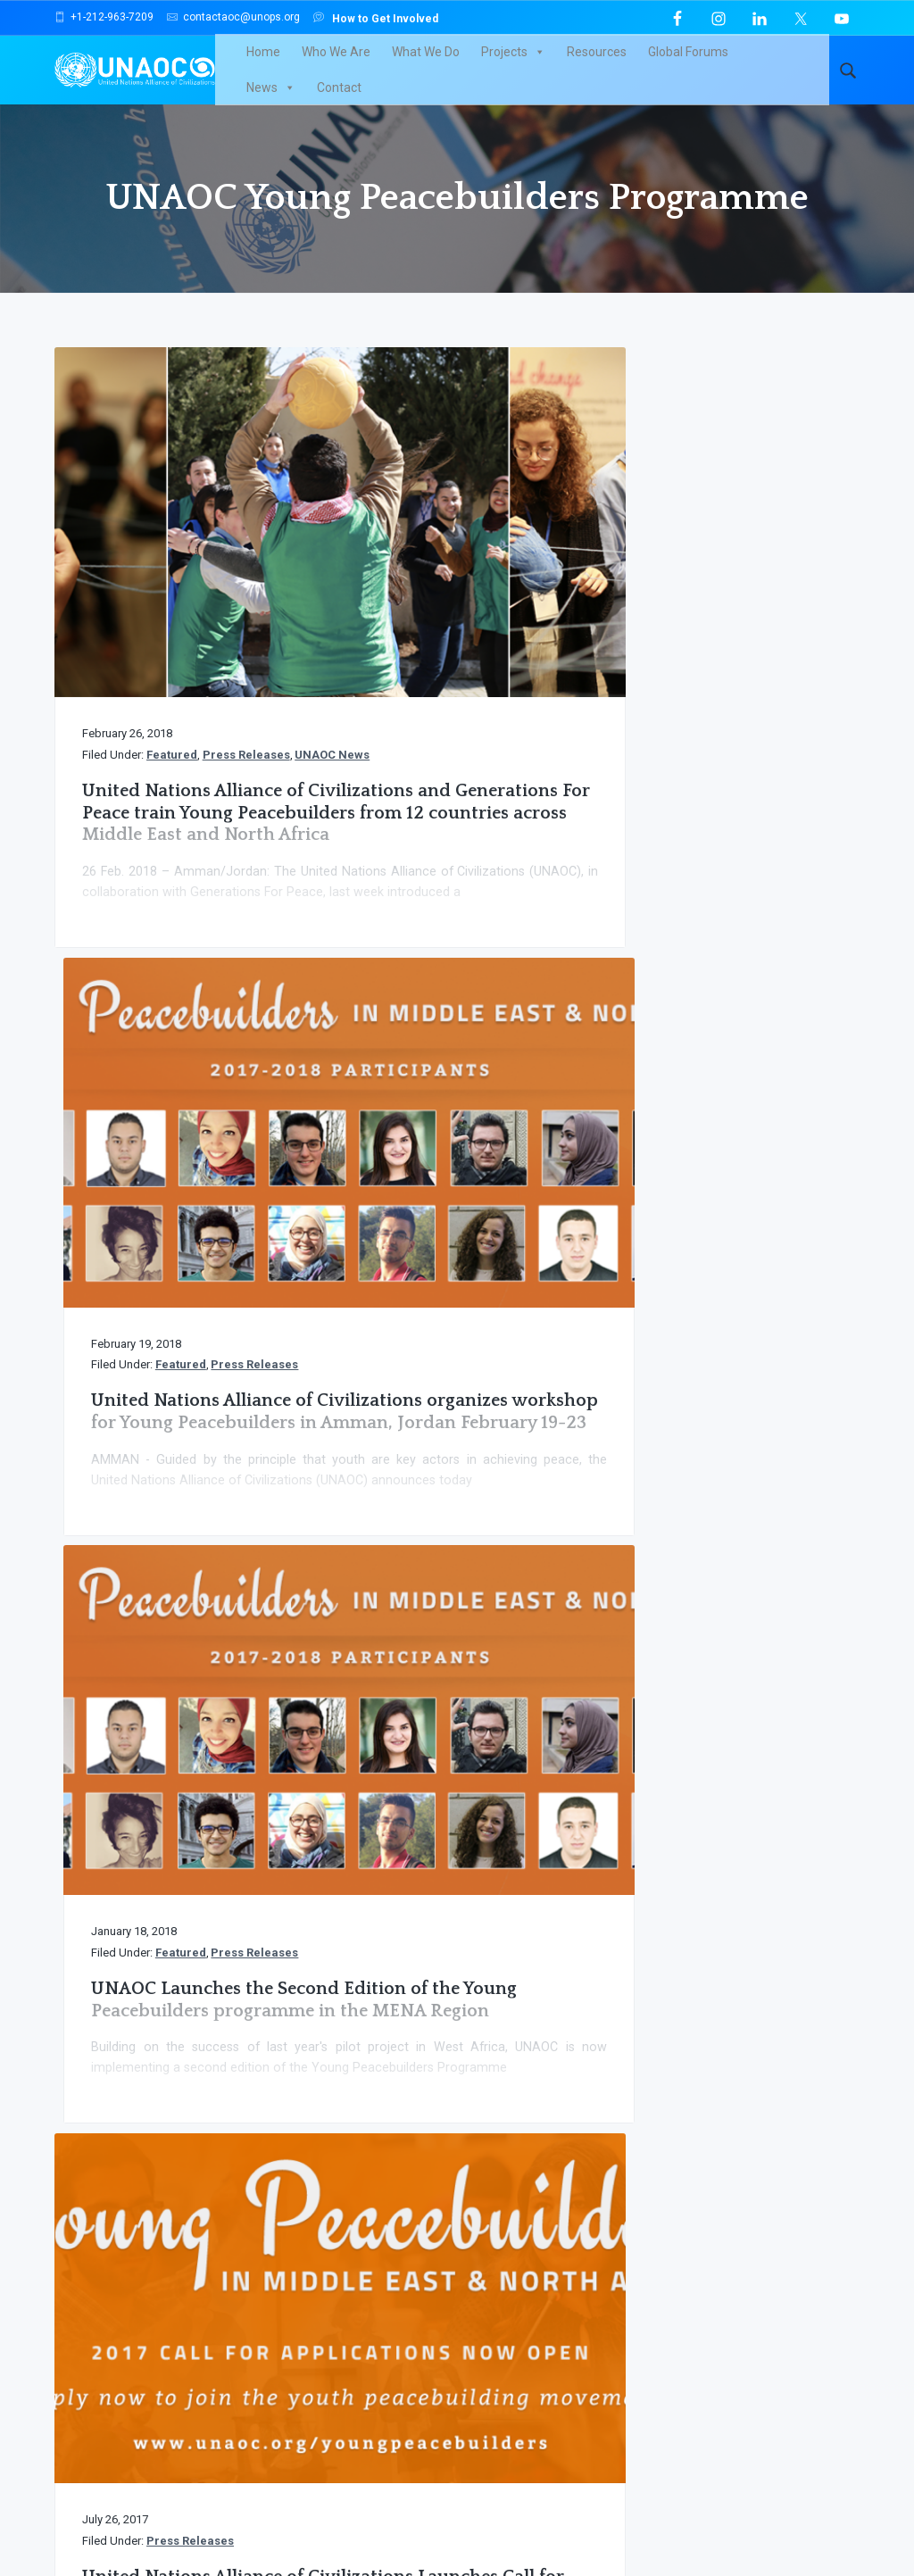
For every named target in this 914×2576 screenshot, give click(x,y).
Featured (171, 580)
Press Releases (128, 599)
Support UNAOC (754, 1937)
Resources (585, 62)
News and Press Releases (415, 2159)
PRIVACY (731, 2507)
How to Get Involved (375, 17)
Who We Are (324, 62)
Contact (257, 98)
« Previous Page (425, 1713)
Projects (501, 62)
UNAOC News (215, 599)
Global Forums (676, 62)
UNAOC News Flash (120, 2159)
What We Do (414, 62)
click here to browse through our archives (452, 2215)
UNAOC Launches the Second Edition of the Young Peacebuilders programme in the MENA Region (724, 680)
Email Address (657, 2244)
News (762, 62)
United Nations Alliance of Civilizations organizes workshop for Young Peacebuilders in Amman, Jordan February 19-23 (452, 701)
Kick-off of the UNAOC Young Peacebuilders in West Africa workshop (455, 1312)
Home (252, 62)
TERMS (789, 2507)
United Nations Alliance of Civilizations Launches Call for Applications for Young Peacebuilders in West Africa (728, 1357)
